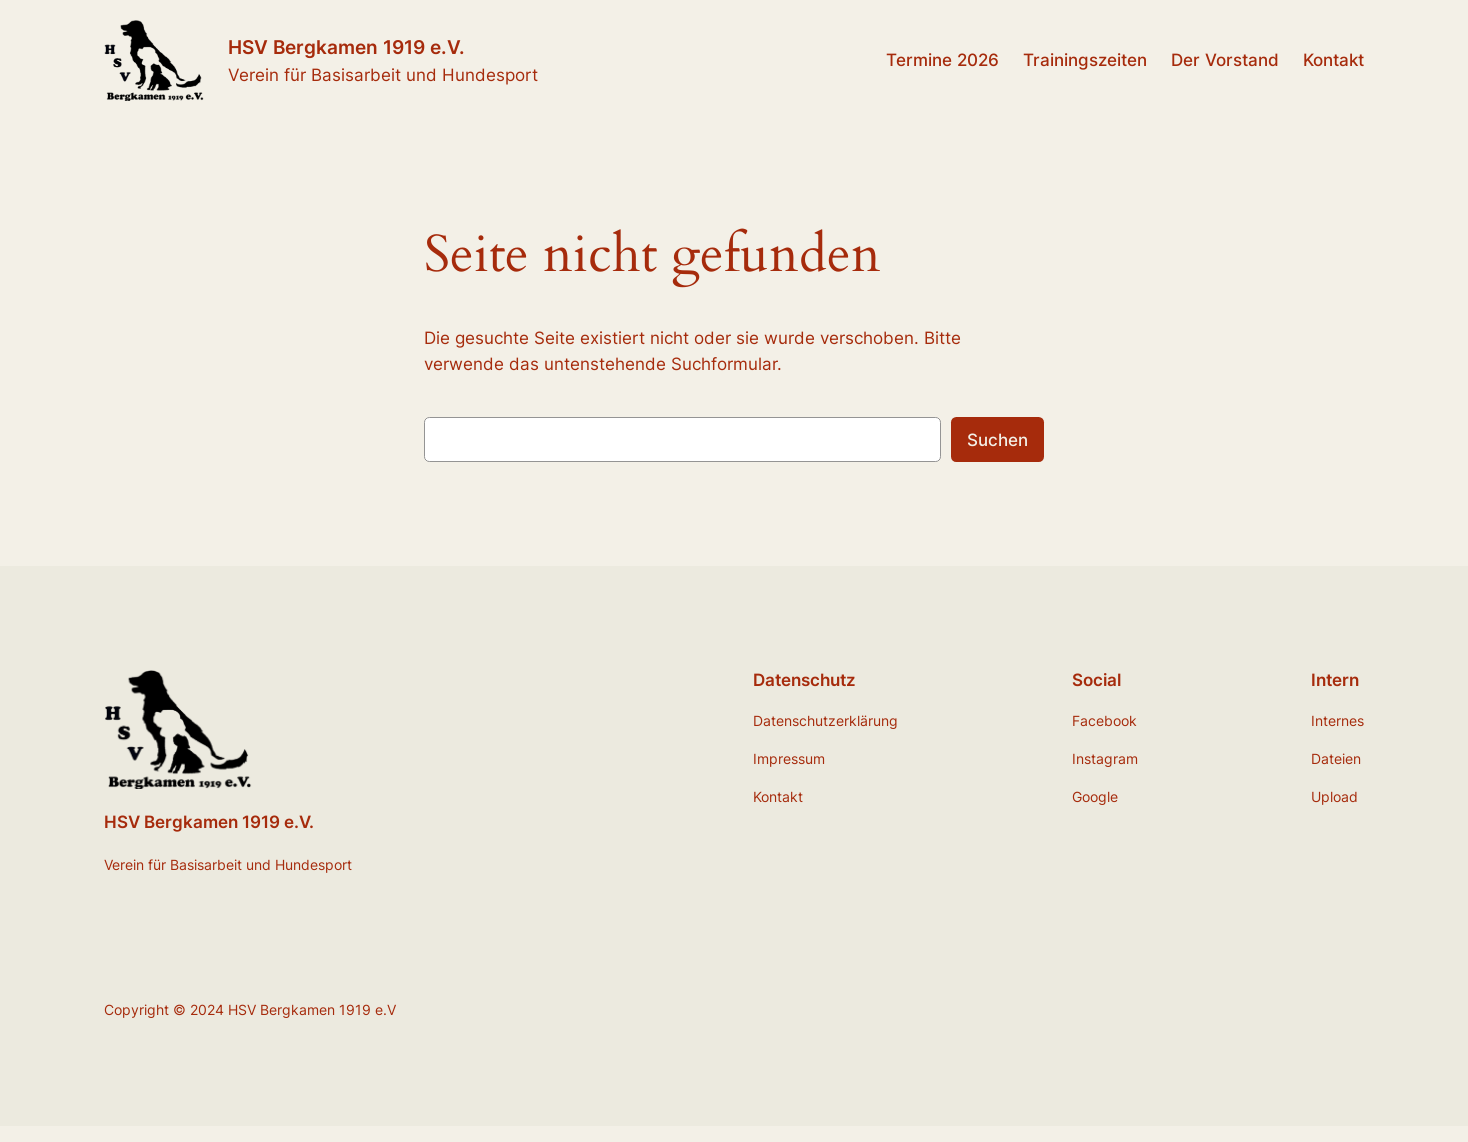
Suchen (997, 440)
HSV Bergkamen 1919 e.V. (346, 47)
